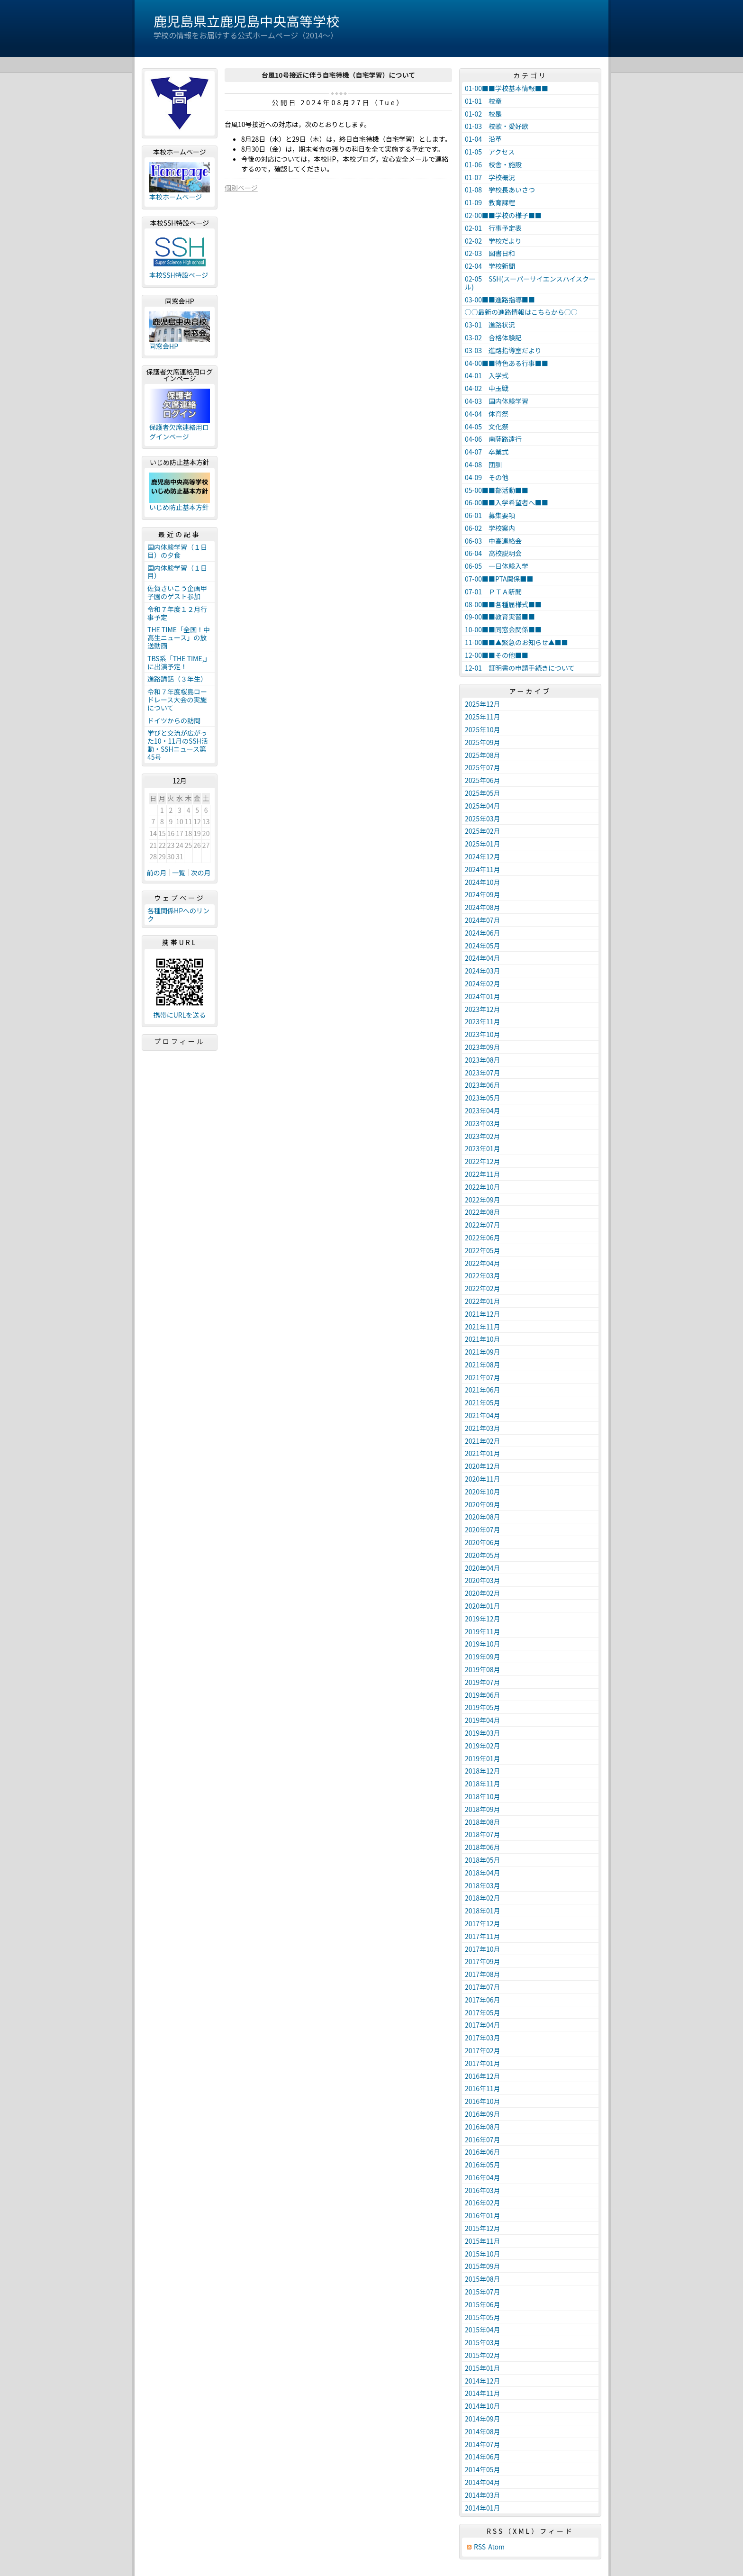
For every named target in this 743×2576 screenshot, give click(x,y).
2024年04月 (482, 958)
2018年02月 (482, 1897)
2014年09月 (482, 2418)
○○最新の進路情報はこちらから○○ (521, 312)
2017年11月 (482, 1936)
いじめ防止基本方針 (179, 507)
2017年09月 (482, 1961)
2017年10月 (482, 1949)
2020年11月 (482, 1479)
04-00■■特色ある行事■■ (506, 363)
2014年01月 (482, 2507)
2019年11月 (482, 1631)
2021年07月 (482, 1377)
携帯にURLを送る (180, 1014)
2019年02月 (482, 1745)
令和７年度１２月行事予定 (177, 613)
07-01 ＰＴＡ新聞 (493, 591)
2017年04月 (482, 2025)
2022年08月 (482, 1212)
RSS (480, 2546)
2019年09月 (482, 1656)
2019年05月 (482, 1707)
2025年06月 (482, 780)
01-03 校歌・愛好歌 (496, 126)
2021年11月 (482, 1326)
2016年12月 (482, 2076)
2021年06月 (482, 1389)
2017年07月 (482, 1987)
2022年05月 (482, 1250)
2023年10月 (482, 1034)
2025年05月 (482, 793)
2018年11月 (482, 1783)
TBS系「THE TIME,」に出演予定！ (179, 662)
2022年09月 (482, 1199)
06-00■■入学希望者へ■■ (506, 502)
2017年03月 (482, 2037)
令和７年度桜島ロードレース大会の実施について (177, 699)
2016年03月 (482, 2190)
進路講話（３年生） (177, 678)
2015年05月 (482, 2317)
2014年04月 (482, 2482)
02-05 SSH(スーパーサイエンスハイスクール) (530, 282)
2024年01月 (482, 996)
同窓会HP (163, 346)
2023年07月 (482, 1072)
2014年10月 (482, 2406)
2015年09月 (482, 2266)
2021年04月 (482, 1415)
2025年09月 (482, 742)
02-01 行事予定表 (493, 228)
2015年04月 (482, 2329)
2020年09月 (482, 1504)
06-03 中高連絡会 (493, 541)
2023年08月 (482, 1060)
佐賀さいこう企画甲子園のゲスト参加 (177, 592)
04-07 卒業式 (486, 451)
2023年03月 (482, 1123)
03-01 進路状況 (490, 324)
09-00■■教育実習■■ (500, 616)
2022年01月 (482, 1301)
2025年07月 (482, 767)
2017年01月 (482, 2063)
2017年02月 (482, 2050)
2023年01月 (482, 1148)
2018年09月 (482, 1809)
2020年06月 (482, 1542)
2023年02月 (482, 1136)
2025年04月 (482, 805)
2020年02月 (482, 1593)
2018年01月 (482, 1910)
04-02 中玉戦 (486, 388)
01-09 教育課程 (490, 202)
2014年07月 (482, 2444)
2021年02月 (482, 1441)
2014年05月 (482, 2469)
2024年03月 (482, 970)
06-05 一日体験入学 (496, 566)
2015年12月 (482, 2228)
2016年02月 (482, 2202)
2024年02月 (482, 983)
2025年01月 (482, 843)
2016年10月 (482, 2101)
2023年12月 (482, 1009)
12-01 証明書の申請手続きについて (520, 668)
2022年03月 (482, 1275)
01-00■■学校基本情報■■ (506, 88)
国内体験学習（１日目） (177, 572)
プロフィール (179, 1041)
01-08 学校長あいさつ (500, 189)
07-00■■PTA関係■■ (499, 578)
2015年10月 (482, 2253)
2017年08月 (482, 1974)
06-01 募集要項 (490, 515)
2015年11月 (482, 2241)
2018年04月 (482, 1872)
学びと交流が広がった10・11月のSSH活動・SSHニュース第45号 (177, 744)
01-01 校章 (483, 101)
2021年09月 (482, 1351)
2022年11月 (482, 1174)
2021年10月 (482, 1339)
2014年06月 (482, 2456)
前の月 (157, 872)
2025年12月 (482, 704)
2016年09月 (482, 2114)
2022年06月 (482, 1237)
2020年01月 (482, 1606)
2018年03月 (482, 1885)
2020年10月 (482, 1491)
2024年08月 (482, 907)
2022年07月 (482, 1224)
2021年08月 (482, 1364)
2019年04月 (482, 1720)
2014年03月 (482, 2495)
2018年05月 (482, 1860)
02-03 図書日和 (490, 253)
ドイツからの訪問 (173, 720)
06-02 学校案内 (490, 528)
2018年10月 (482, 1796)
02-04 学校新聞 (490, 266)
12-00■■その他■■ (496, 655)
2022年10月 (482, 1187)
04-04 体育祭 (486, 414)
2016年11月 (482, 2088)
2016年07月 (482, 2139)
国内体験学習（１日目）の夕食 (177, 551)
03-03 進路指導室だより (503, 350)
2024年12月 (482, 856)
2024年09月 (482, 894)
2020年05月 (482, 1555)
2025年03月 (482, 818)
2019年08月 (482, 1669)
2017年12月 (482, 1923)
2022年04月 (482, 1263)
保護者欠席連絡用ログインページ (179, 432)
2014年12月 (482, 2380)
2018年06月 (482, 1847)
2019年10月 (482, 1643)
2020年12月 (482, 1466)
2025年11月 (482, 716)
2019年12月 (482, 1618)
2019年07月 (482, 1682)
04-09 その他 (486, 477)
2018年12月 (482, 1770)
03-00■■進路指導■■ (500, 299)
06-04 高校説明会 (493, 553)
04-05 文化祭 (486, 426)
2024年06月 (482, 933)
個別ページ (241, 187)
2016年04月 (482, 2177)
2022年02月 (482, 1288)
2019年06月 (482, 1695)
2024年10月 (482, 882)
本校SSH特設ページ (178, 275)
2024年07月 (482, 920)
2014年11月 (482, 2393)
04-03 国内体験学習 (496, 401)
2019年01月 (482, 1758)
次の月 (201, 872)
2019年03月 (482, 1733)
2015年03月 (482, 2342)
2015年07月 (482, 2291)
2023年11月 (482, 1021)
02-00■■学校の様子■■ (503, 215)
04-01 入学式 (486, 375)
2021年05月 (482, 1402)
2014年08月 (482, 2431)
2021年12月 (482, 1314)
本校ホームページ (175, 196)
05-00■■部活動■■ (496, 490)
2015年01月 (482, 2368)
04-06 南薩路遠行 (493, 439)
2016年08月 (482, 2126)
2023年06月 (482, 1085)
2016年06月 (482, 2152)
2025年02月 (482, 831)
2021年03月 (482, 1428)
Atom (496, 2546)
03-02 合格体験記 (493, 337)
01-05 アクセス (490, 151)
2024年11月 (482, 869)
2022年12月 (482, 1161)
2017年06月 (482, 1999)
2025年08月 (482, 755)
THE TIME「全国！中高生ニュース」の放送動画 (178, 637)
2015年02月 (482, 2355)
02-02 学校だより (493, 241)
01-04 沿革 (483, 139)
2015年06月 (482, 2304)
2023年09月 (482, 1047)
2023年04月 (482, 1110)
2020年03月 (482, 1580)
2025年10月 (482, 729)
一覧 (178, 872)
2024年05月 (482, 945)
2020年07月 (482, 1529)
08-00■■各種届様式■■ (503, 604)
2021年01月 (482, 1453)
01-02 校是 (483, 113)
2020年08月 (482, 1516)
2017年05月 (482, 2012)
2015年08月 (482, 2279)
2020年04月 (482, 1568)
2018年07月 (482, 1834)
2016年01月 (482, 2215)
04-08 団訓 (483, 464)
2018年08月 (482, 1822)
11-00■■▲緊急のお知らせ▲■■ (516, 642)
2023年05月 (482, 1097)
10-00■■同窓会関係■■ (503, 629)
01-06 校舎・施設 (493, 164)
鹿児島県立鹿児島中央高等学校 (246, 20)
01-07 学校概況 (490, 177)
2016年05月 (482, 2164)
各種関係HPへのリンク (178, 914)
